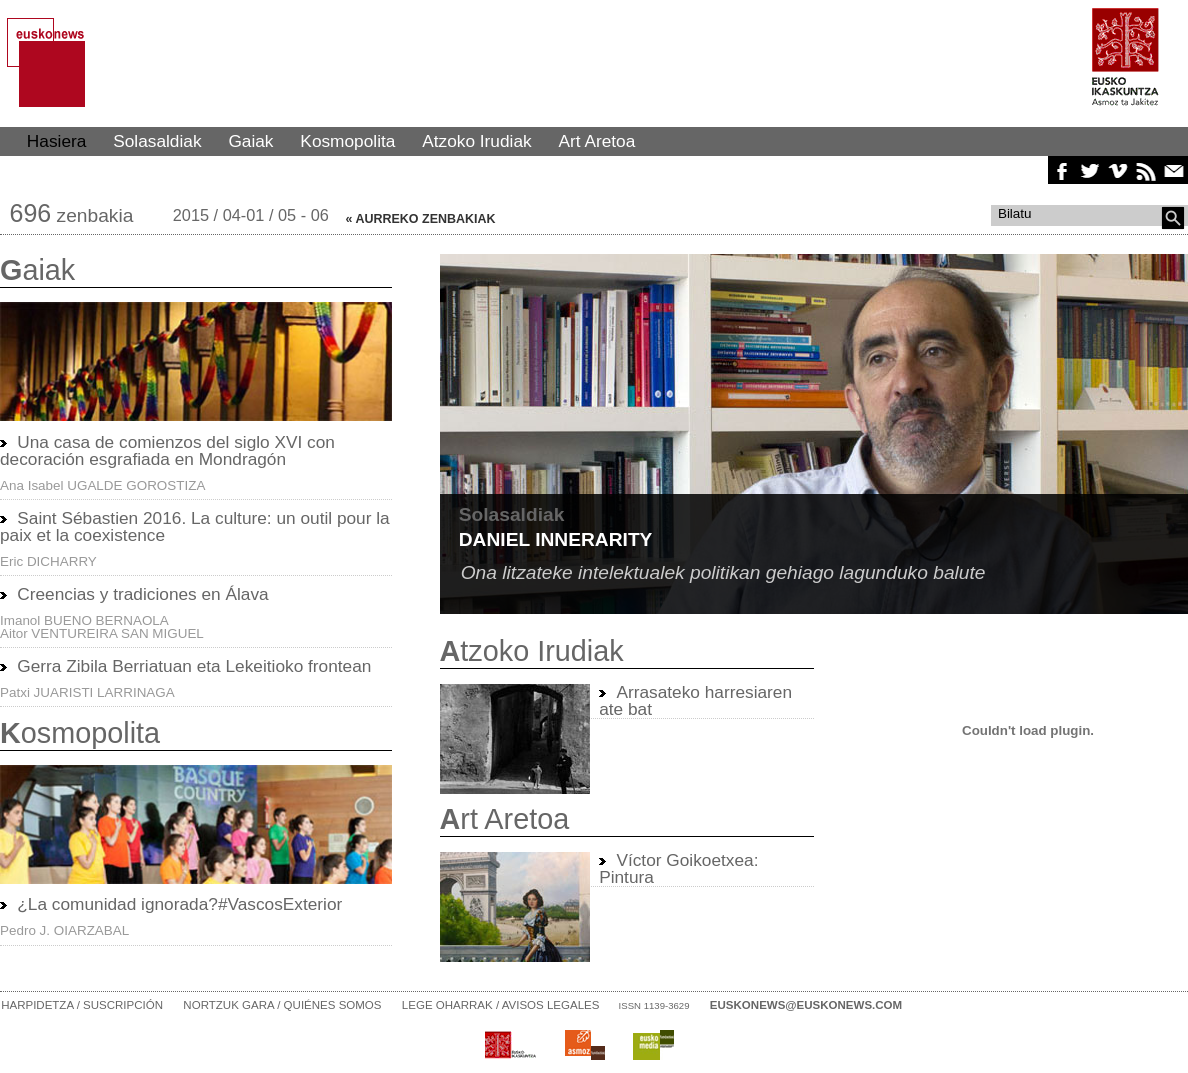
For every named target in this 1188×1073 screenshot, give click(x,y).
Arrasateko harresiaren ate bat (695, 700)
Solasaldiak (157, 141)
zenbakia (72, 215)
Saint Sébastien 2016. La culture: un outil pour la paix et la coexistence (195, 526)
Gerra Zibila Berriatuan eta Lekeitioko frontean (194, 666)
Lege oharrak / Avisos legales (501, 1005)
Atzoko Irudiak (476, 141)
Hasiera (57, 141)
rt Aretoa (505, 819)
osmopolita (80, 733)
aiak (37, 270)
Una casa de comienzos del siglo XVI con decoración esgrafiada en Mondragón (167, 450)
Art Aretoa (597, 141)
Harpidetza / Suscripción (82, 1005)
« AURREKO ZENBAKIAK (421, 219)
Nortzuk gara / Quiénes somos (282, 1005)
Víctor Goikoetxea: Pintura (678, 868)
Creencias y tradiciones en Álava (142, 594)
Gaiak (250, 141)
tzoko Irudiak (532, 651)
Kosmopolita (347, 141)
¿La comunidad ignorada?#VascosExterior (179, 904)
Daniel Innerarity (556, 539)
